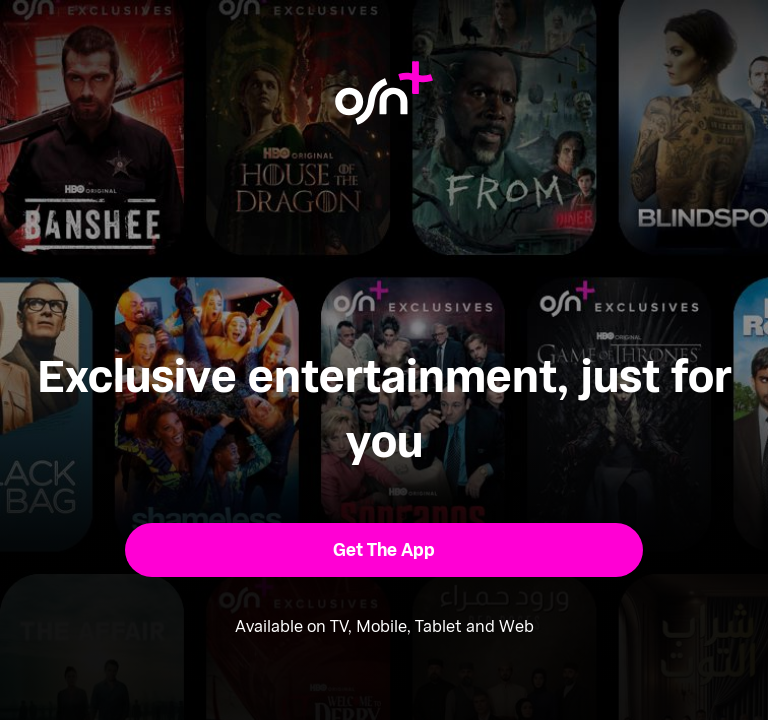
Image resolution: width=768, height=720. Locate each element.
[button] (384, 550)
